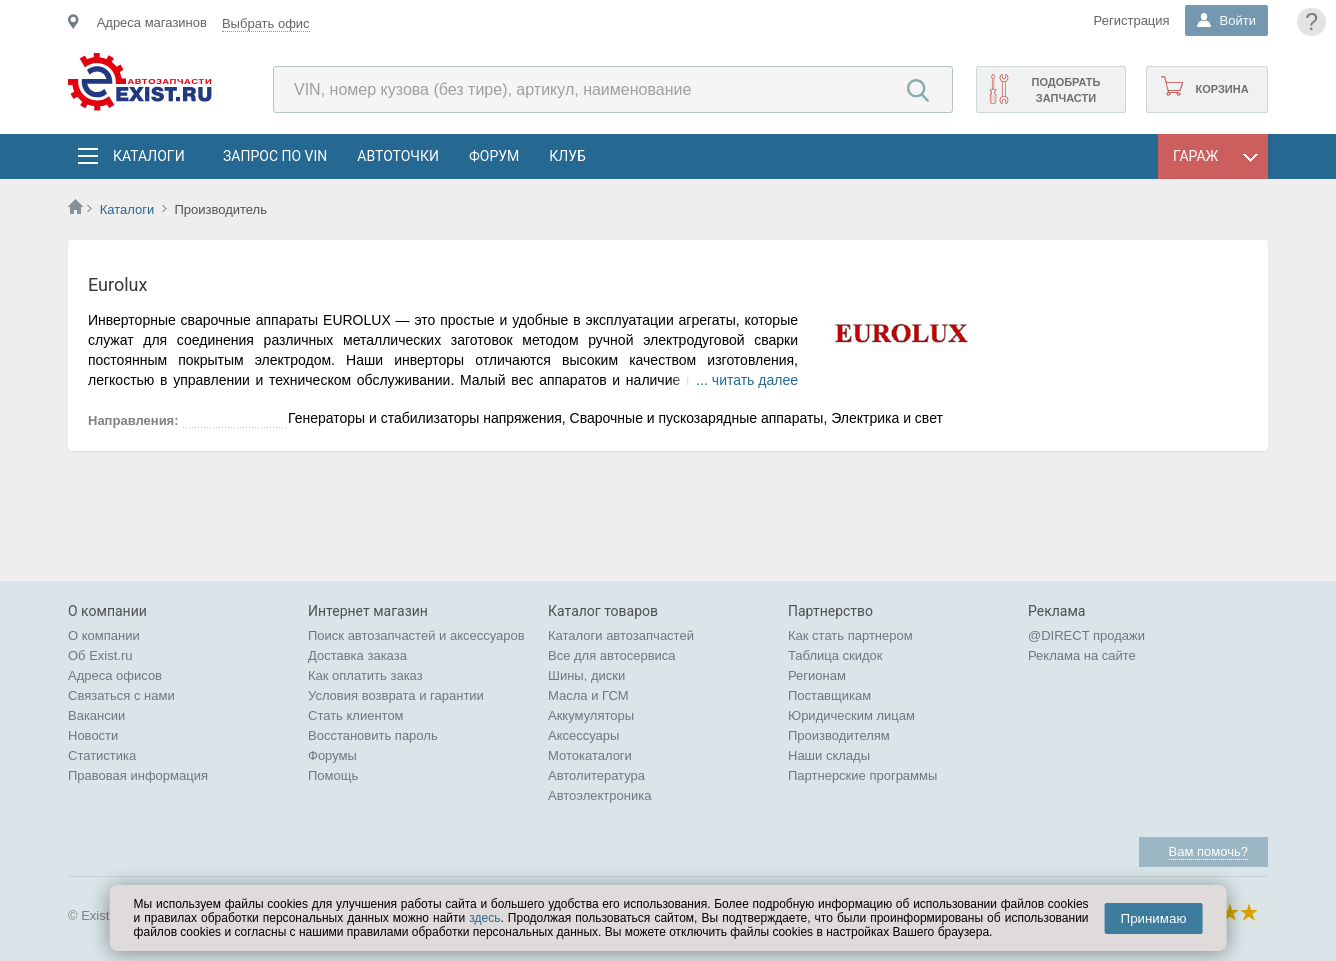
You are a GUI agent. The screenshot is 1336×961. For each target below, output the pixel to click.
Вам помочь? (1208, 851)
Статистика (102, 755)
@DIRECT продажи (1086, 635)
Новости (93, 735)
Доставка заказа (357, 655)
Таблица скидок (835, 655)
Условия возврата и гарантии (396, 695)
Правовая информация (138, 775)
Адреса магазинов (152, 22)
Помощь (333, 775)
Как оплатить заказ (365, 675)
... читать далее (747, 380)
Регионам (817, 675)
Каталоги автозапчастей (621, 635)
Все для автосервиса (612, 655)
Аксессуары (583, 735)
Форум (494, 156)
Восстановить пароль (373, 735)
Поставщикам (829, 695)
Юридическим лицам (851, 715)
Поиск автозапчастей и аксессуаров (416, 635)
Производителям (839, 735)
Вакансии (96, 715)
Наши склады (829, 755)
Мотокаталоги (590, 755)
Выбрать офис (266, 23)
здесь (484, 918)
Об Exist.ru (100, 655)
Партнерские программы (862, 775)
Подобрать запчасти (1065, 90)
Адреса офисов (115, 675)
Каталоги (148, 156)
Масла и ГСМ (588, 695)
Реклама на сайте (1082, 655)
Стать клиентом (356, 715)
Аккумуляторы (591, 715)
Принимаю (1154, 918)
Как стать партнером (850, 635)
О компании (104, 635)
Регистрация (1132, 20)
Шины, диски (586, 675)
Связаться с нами (121, 695)
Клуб (567, 156)
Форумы (332, 755)
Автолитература (596, 775)
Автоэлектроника (599, 795)
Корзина (1221, 89)
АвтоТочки (398, 156)
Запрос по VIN (275, 156)
